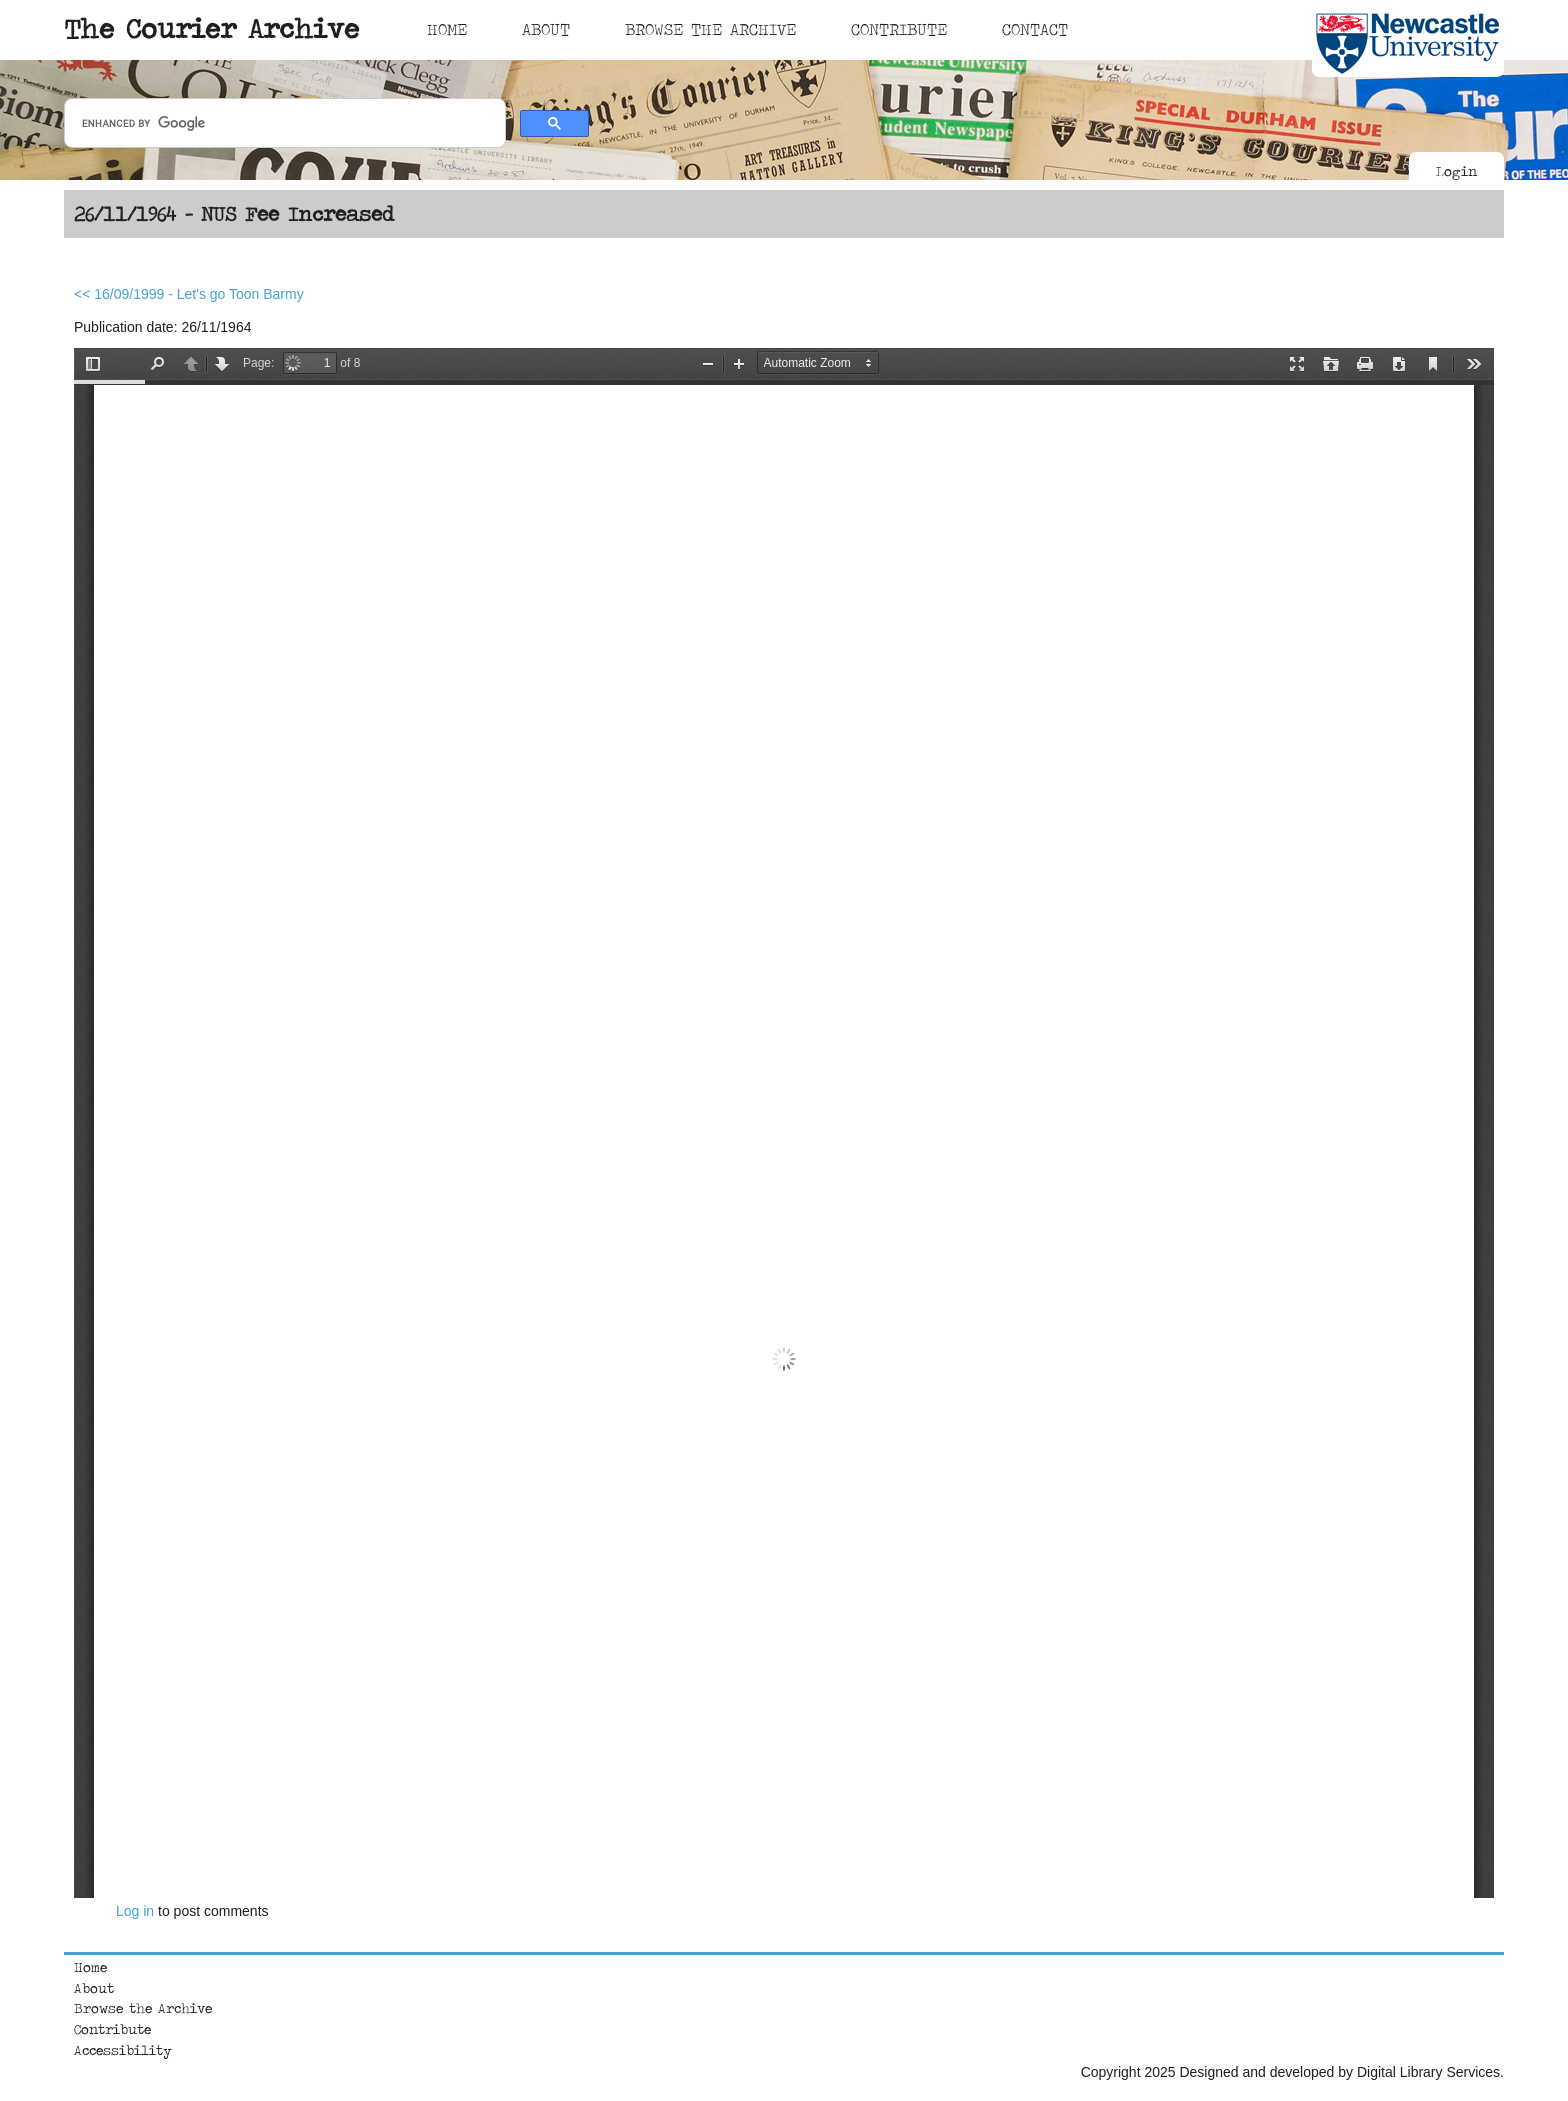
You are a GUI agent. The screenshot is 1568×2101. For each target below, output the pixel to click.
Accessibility (123, 2050)
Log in (135, 1911)
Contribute (899, 29)
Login (1456, 171)
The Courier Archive (211, 28)
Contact (1035, 29)
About (546, 29)
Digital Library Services (1428, 2072)
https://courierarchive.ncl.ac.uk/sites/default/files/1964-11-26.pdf (784, 1123)
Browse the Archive (143, 2008)
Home (447, 29)
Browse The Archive (710, 29)
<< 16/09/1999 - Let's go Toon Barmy (189, 294)
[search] (283, 123)
